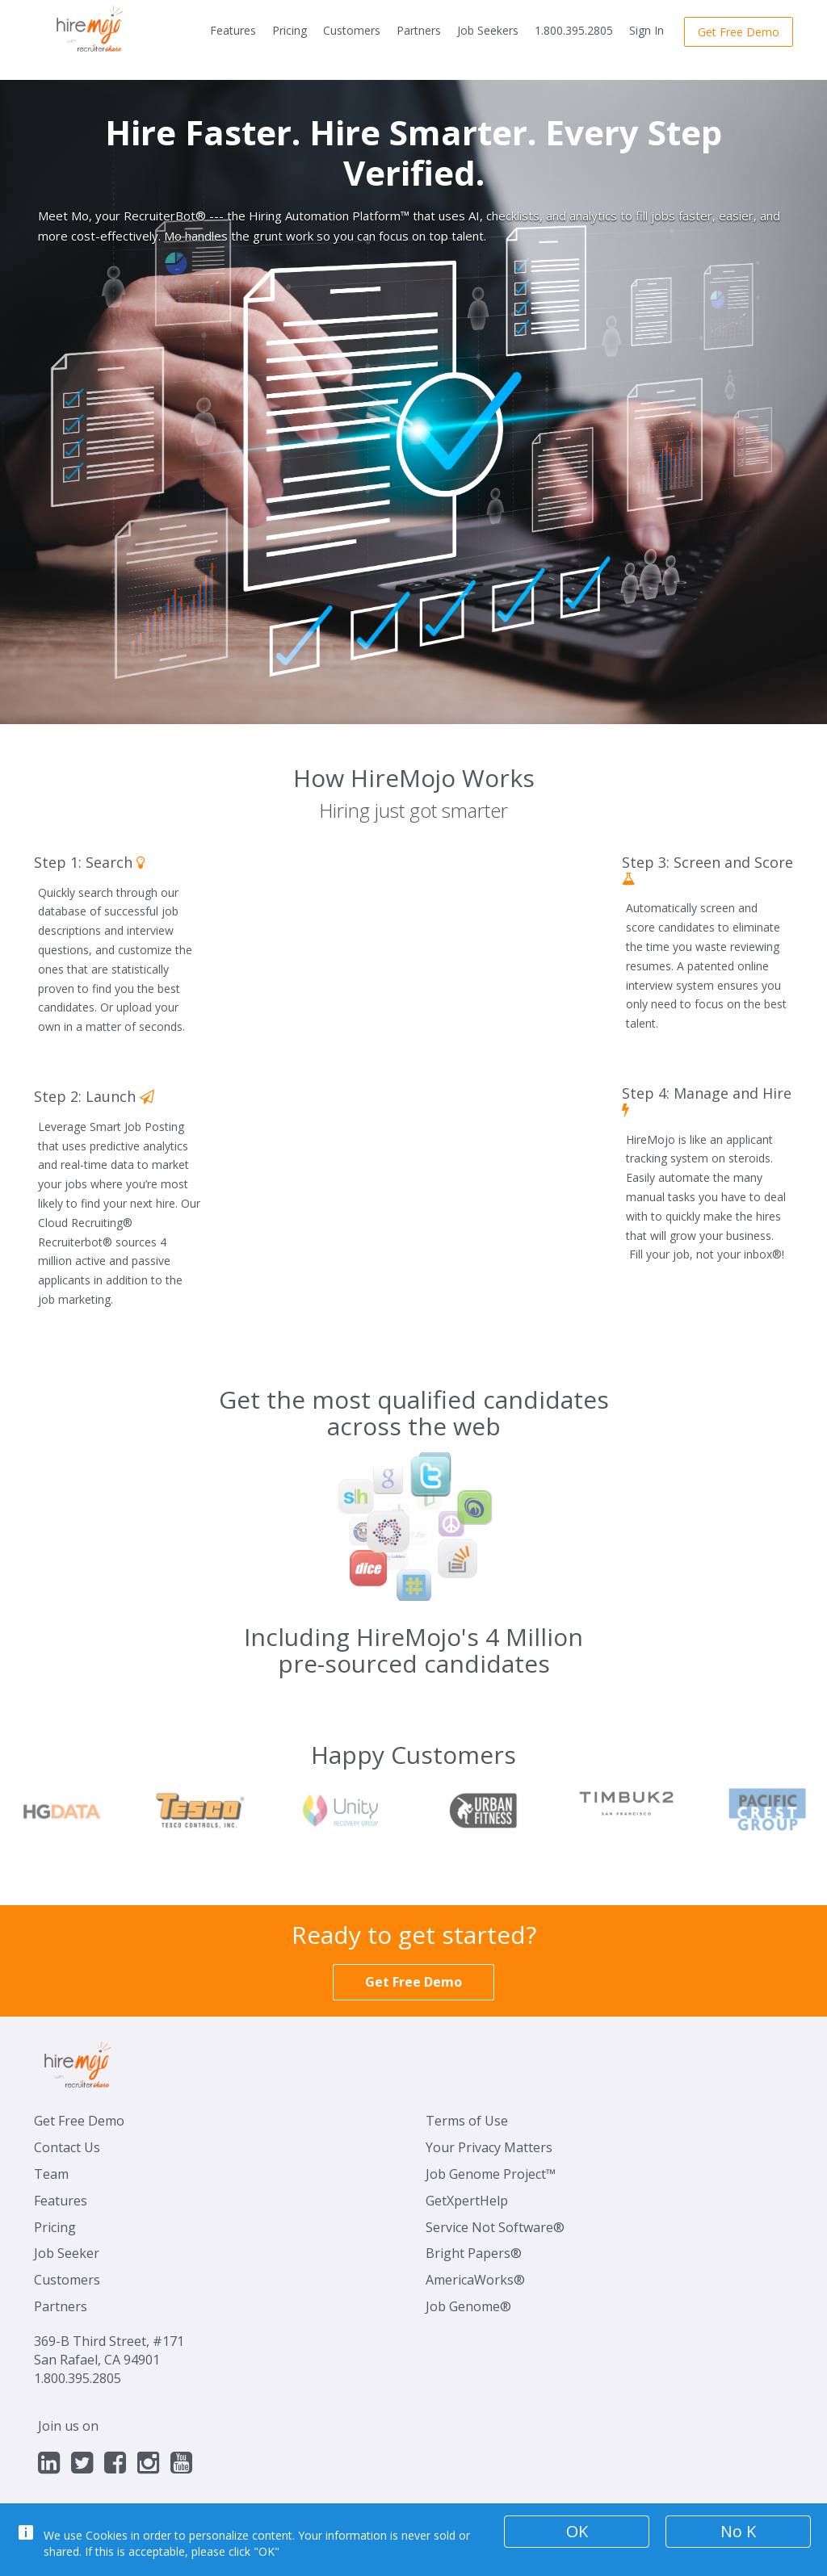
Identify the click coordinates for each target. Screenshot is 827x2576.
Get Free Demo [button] (738, 32)
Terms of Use (467, 2121)
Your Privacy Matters (489, 2147)
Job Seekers (487, 30)
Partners (419, 30)
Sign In (646, 30)
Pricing (289, 30)
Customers (351, 30)
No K (738, 2531)
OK (577, 2531)
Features (233, 30)
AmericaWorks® (475, 2280)
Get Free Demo (79, 2121)
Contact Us (67, 2147)
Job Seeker (66, 2253)
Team (51, 2174)
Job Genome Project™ (491, 2174)
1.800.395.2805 (574, 30)
